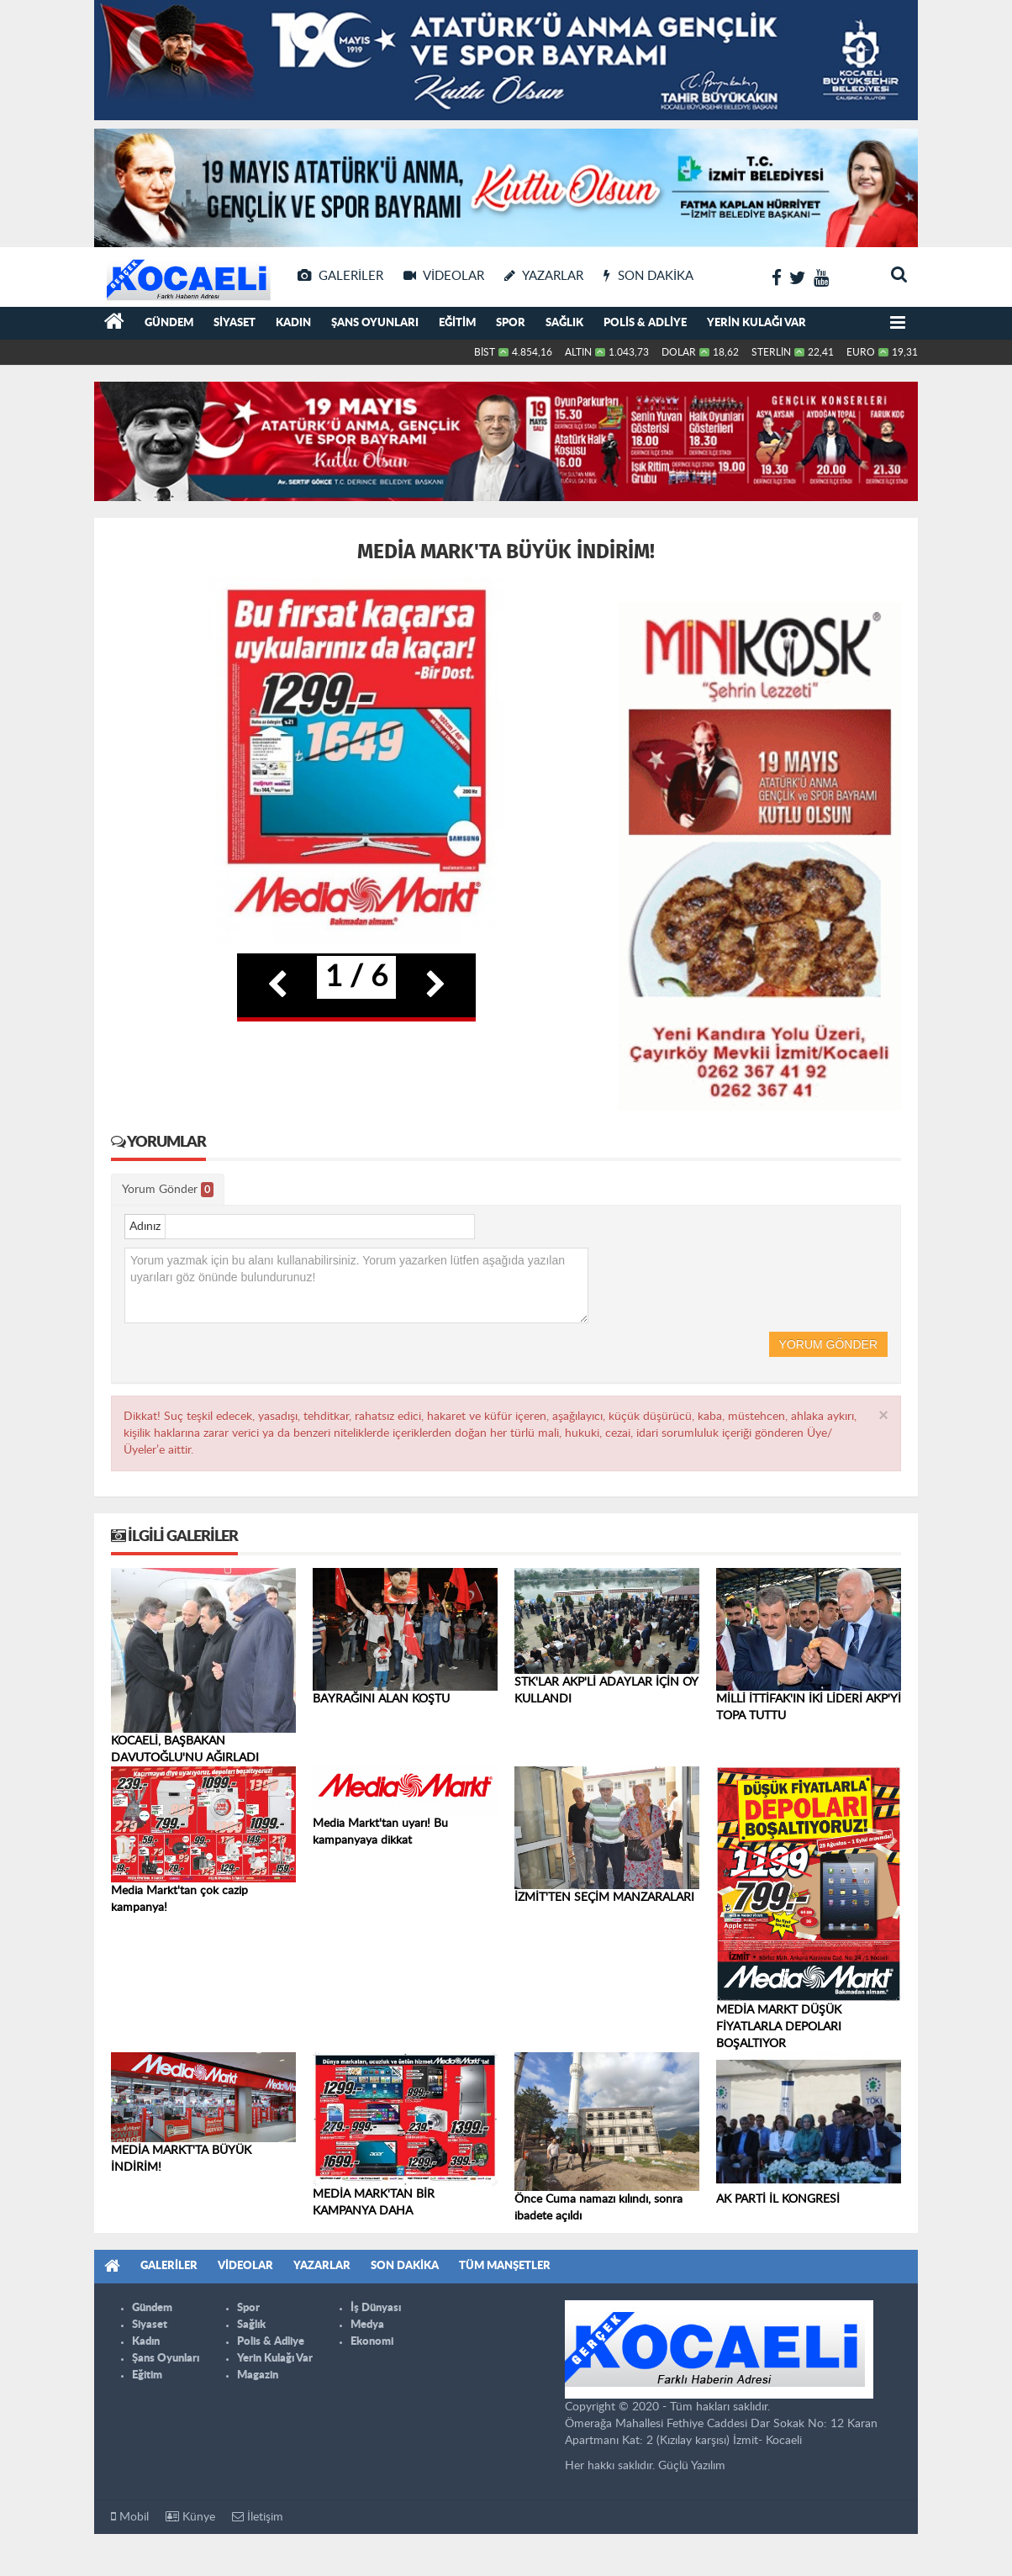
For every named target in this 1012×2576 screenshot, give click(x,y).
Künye (190, 2516)
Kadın (293, 323)
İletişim (257, 2516)
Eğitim (457, 323)
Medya (367, 2325)
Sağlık (564, 323)
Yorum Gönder (167, 1189)
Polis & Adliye (645, 323)
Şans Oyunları (375, 323)
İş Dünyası (376, 2308)
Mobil (130, 2516)
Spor (510, 323)
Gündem (169, 323)
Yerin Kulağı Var (756, 323)
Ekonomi (372, 2341)
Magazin (257, 2375)
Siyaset (234, 323)
